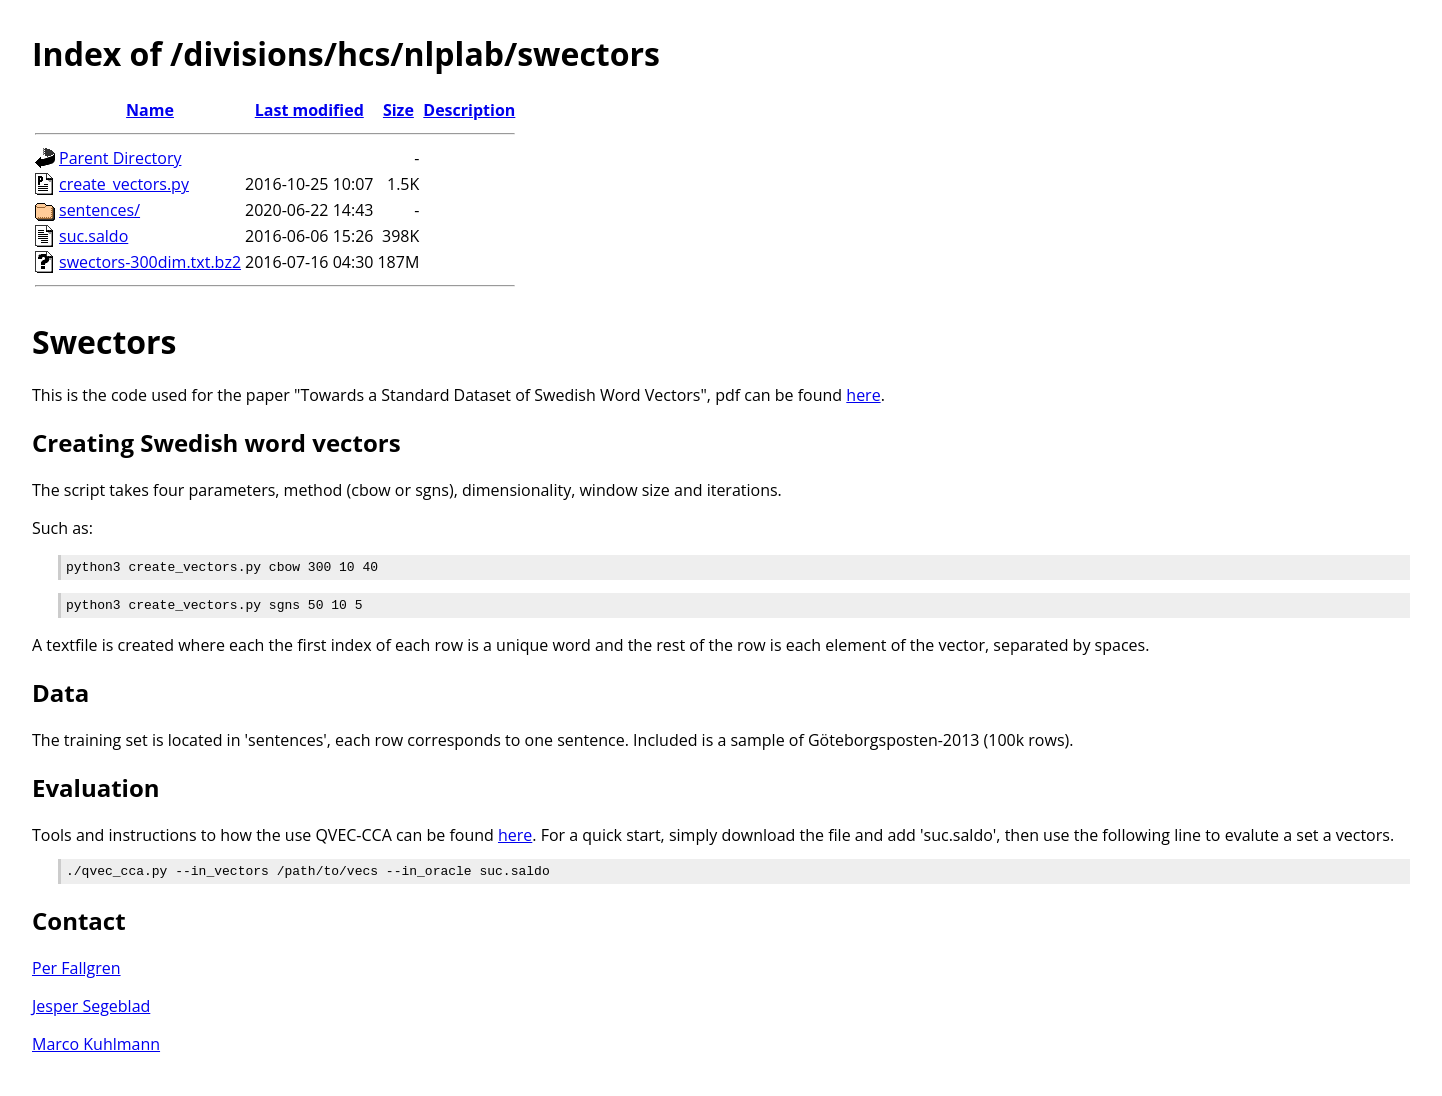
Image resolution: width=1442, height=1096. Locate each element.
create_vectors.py (124, 184)
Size (398, 110)
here (863, 395)
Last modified (309, 110)
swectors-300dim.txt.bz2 (150, 262)
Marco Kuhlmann (96, 1053)
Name (150, 110)
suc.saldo (93, 236)
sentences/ (99, 210)
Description (469, 110)
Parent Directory (120, 158)
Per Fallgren (76, 977)
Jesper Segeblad (91, 1015)
